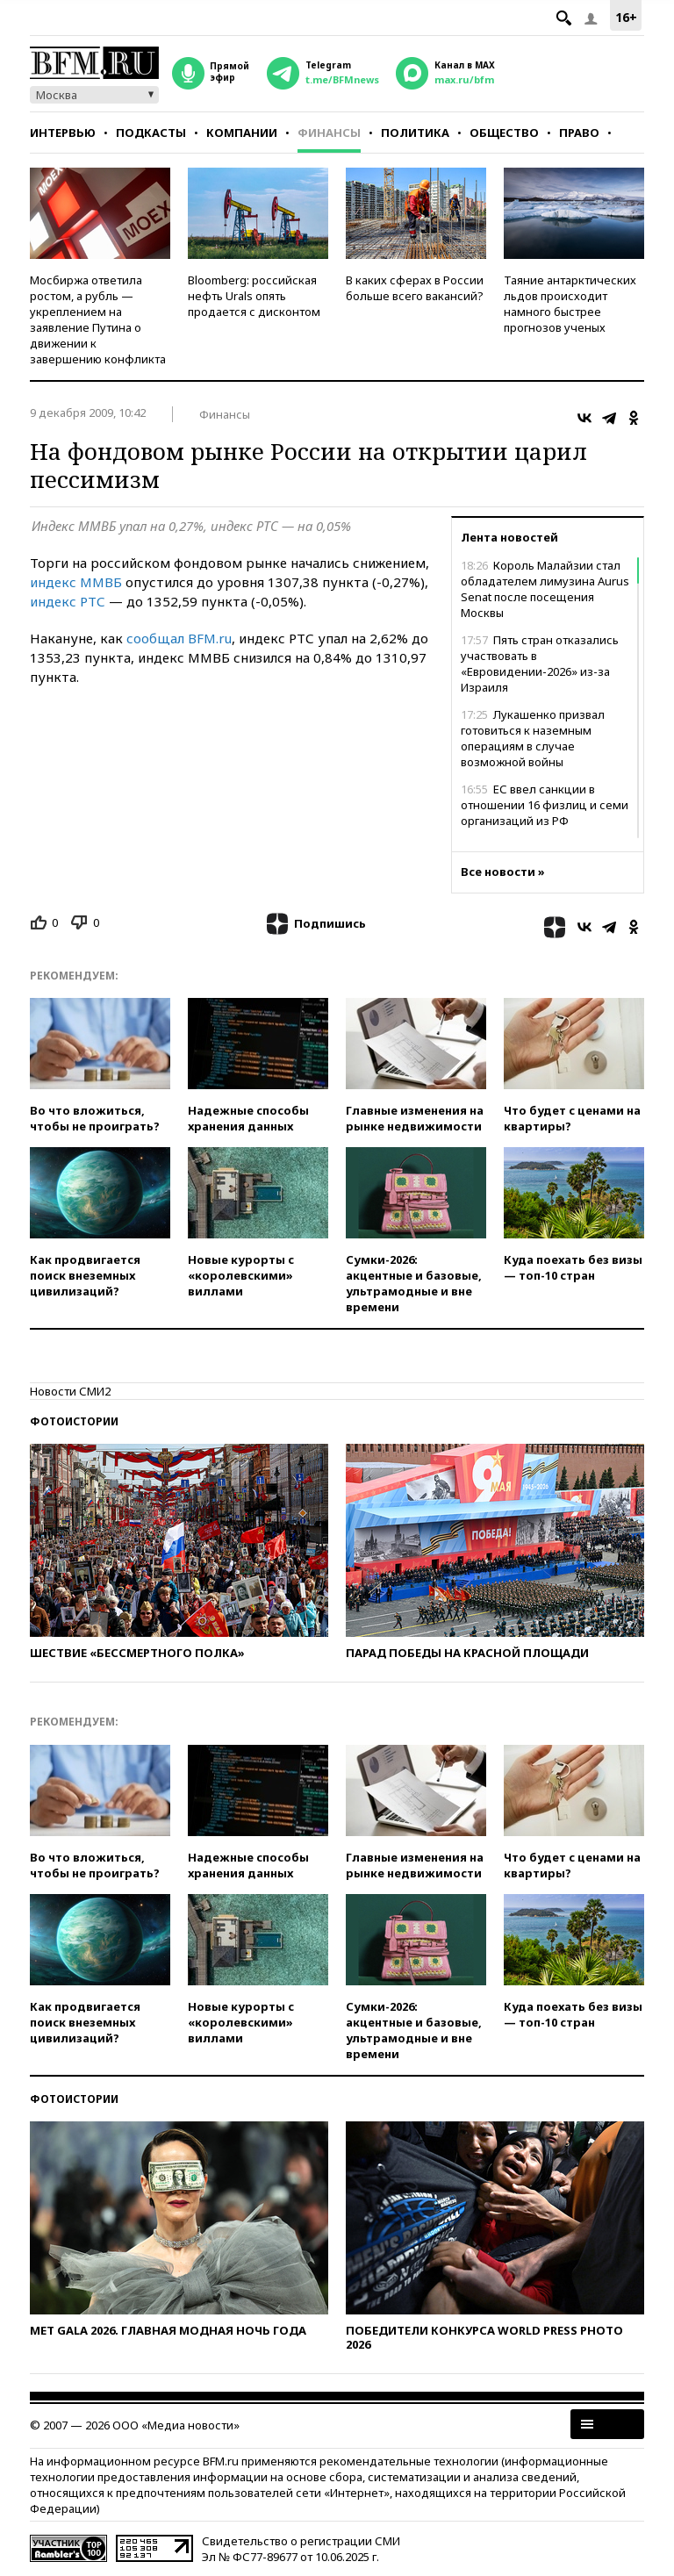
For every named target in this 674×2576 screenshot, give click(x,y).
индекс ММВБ (76, 582)
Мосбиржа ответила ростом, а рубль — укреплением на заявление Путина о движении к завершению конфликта (98, 319)
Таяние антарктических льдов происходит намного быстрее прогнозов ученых (570, 303)
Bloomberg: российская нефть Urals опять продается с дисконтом (254, 295)
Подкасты (151, 132)
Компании (241, 132)
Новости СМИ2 (70, 1391)
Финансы (329, 132)
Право (579, 132)
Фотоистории (74, 1421)
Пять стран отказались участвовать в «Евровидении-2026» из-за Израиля (540, 663)
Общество (504, 132)
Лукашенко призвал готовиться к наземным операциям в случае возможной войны (533, 738)
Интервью (63, 132)
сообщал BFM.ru (179, 638)
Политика (415, 132)
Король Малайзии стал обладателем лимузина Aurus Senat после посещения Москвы (545, 589)
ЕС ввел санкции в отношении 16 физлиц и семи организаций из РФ (544, 805)
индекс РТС (67, 601)
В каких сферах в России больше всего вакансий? (415, 288)
